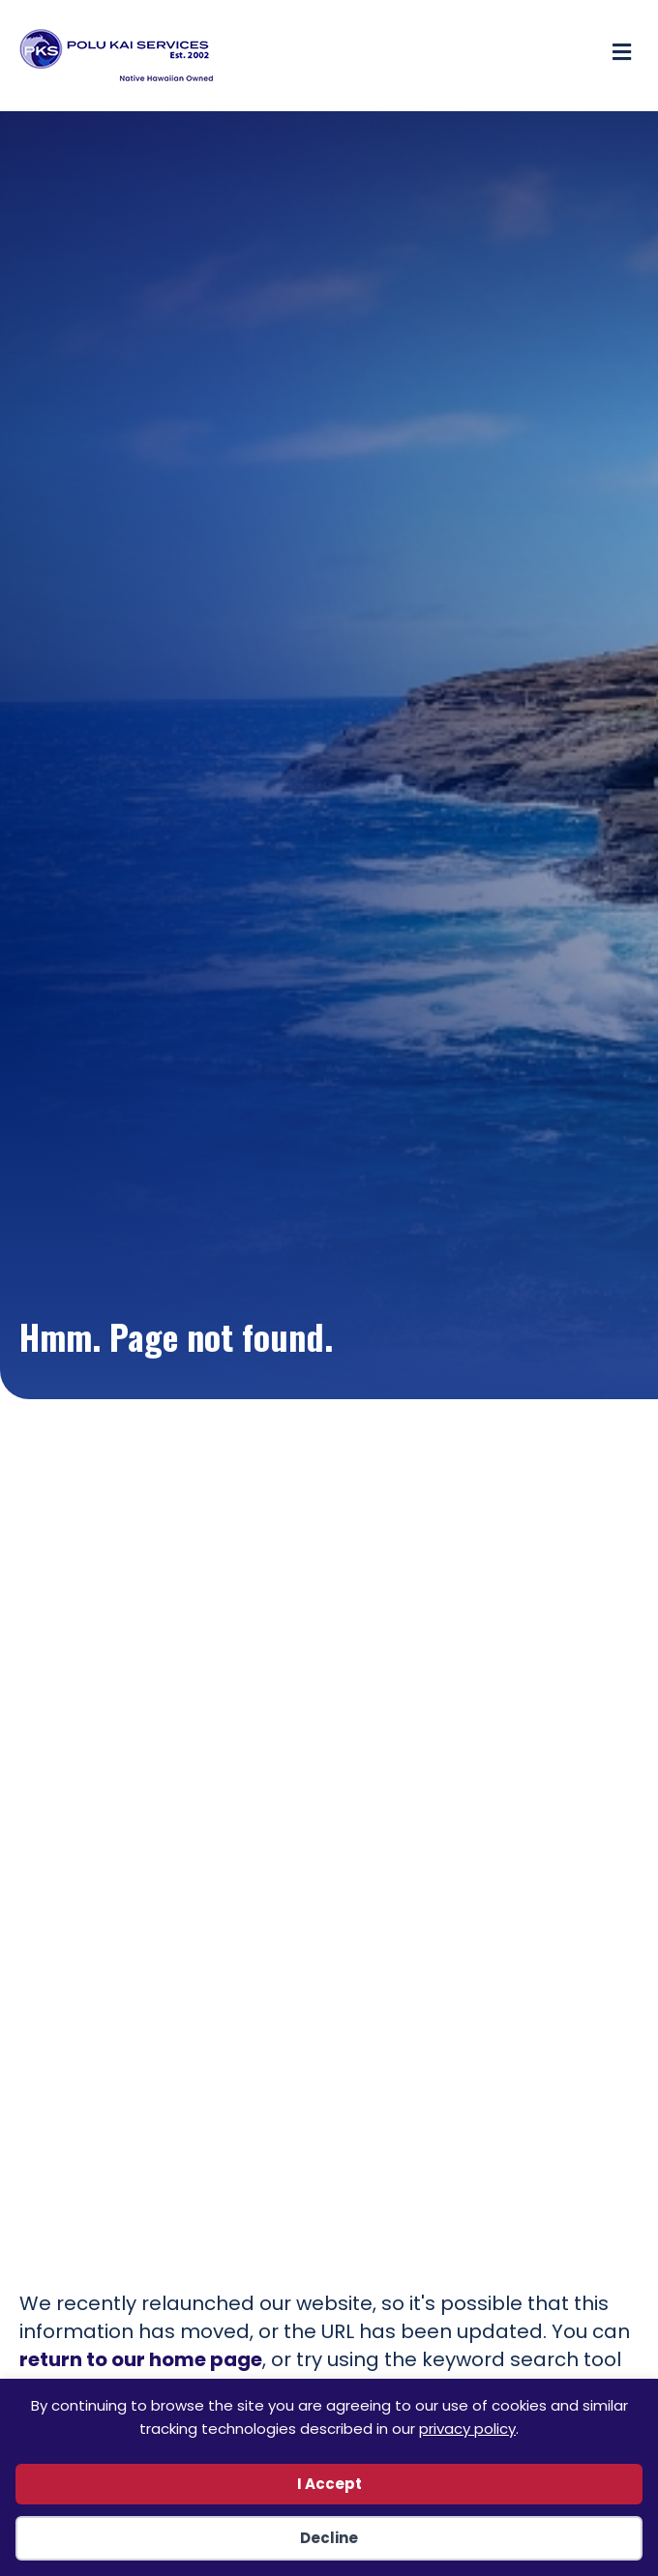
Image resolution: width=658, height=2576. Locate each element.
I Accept (329, 2484)
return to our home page (140, 2359)
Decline (329, 2538)
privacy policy (467, 2428)
